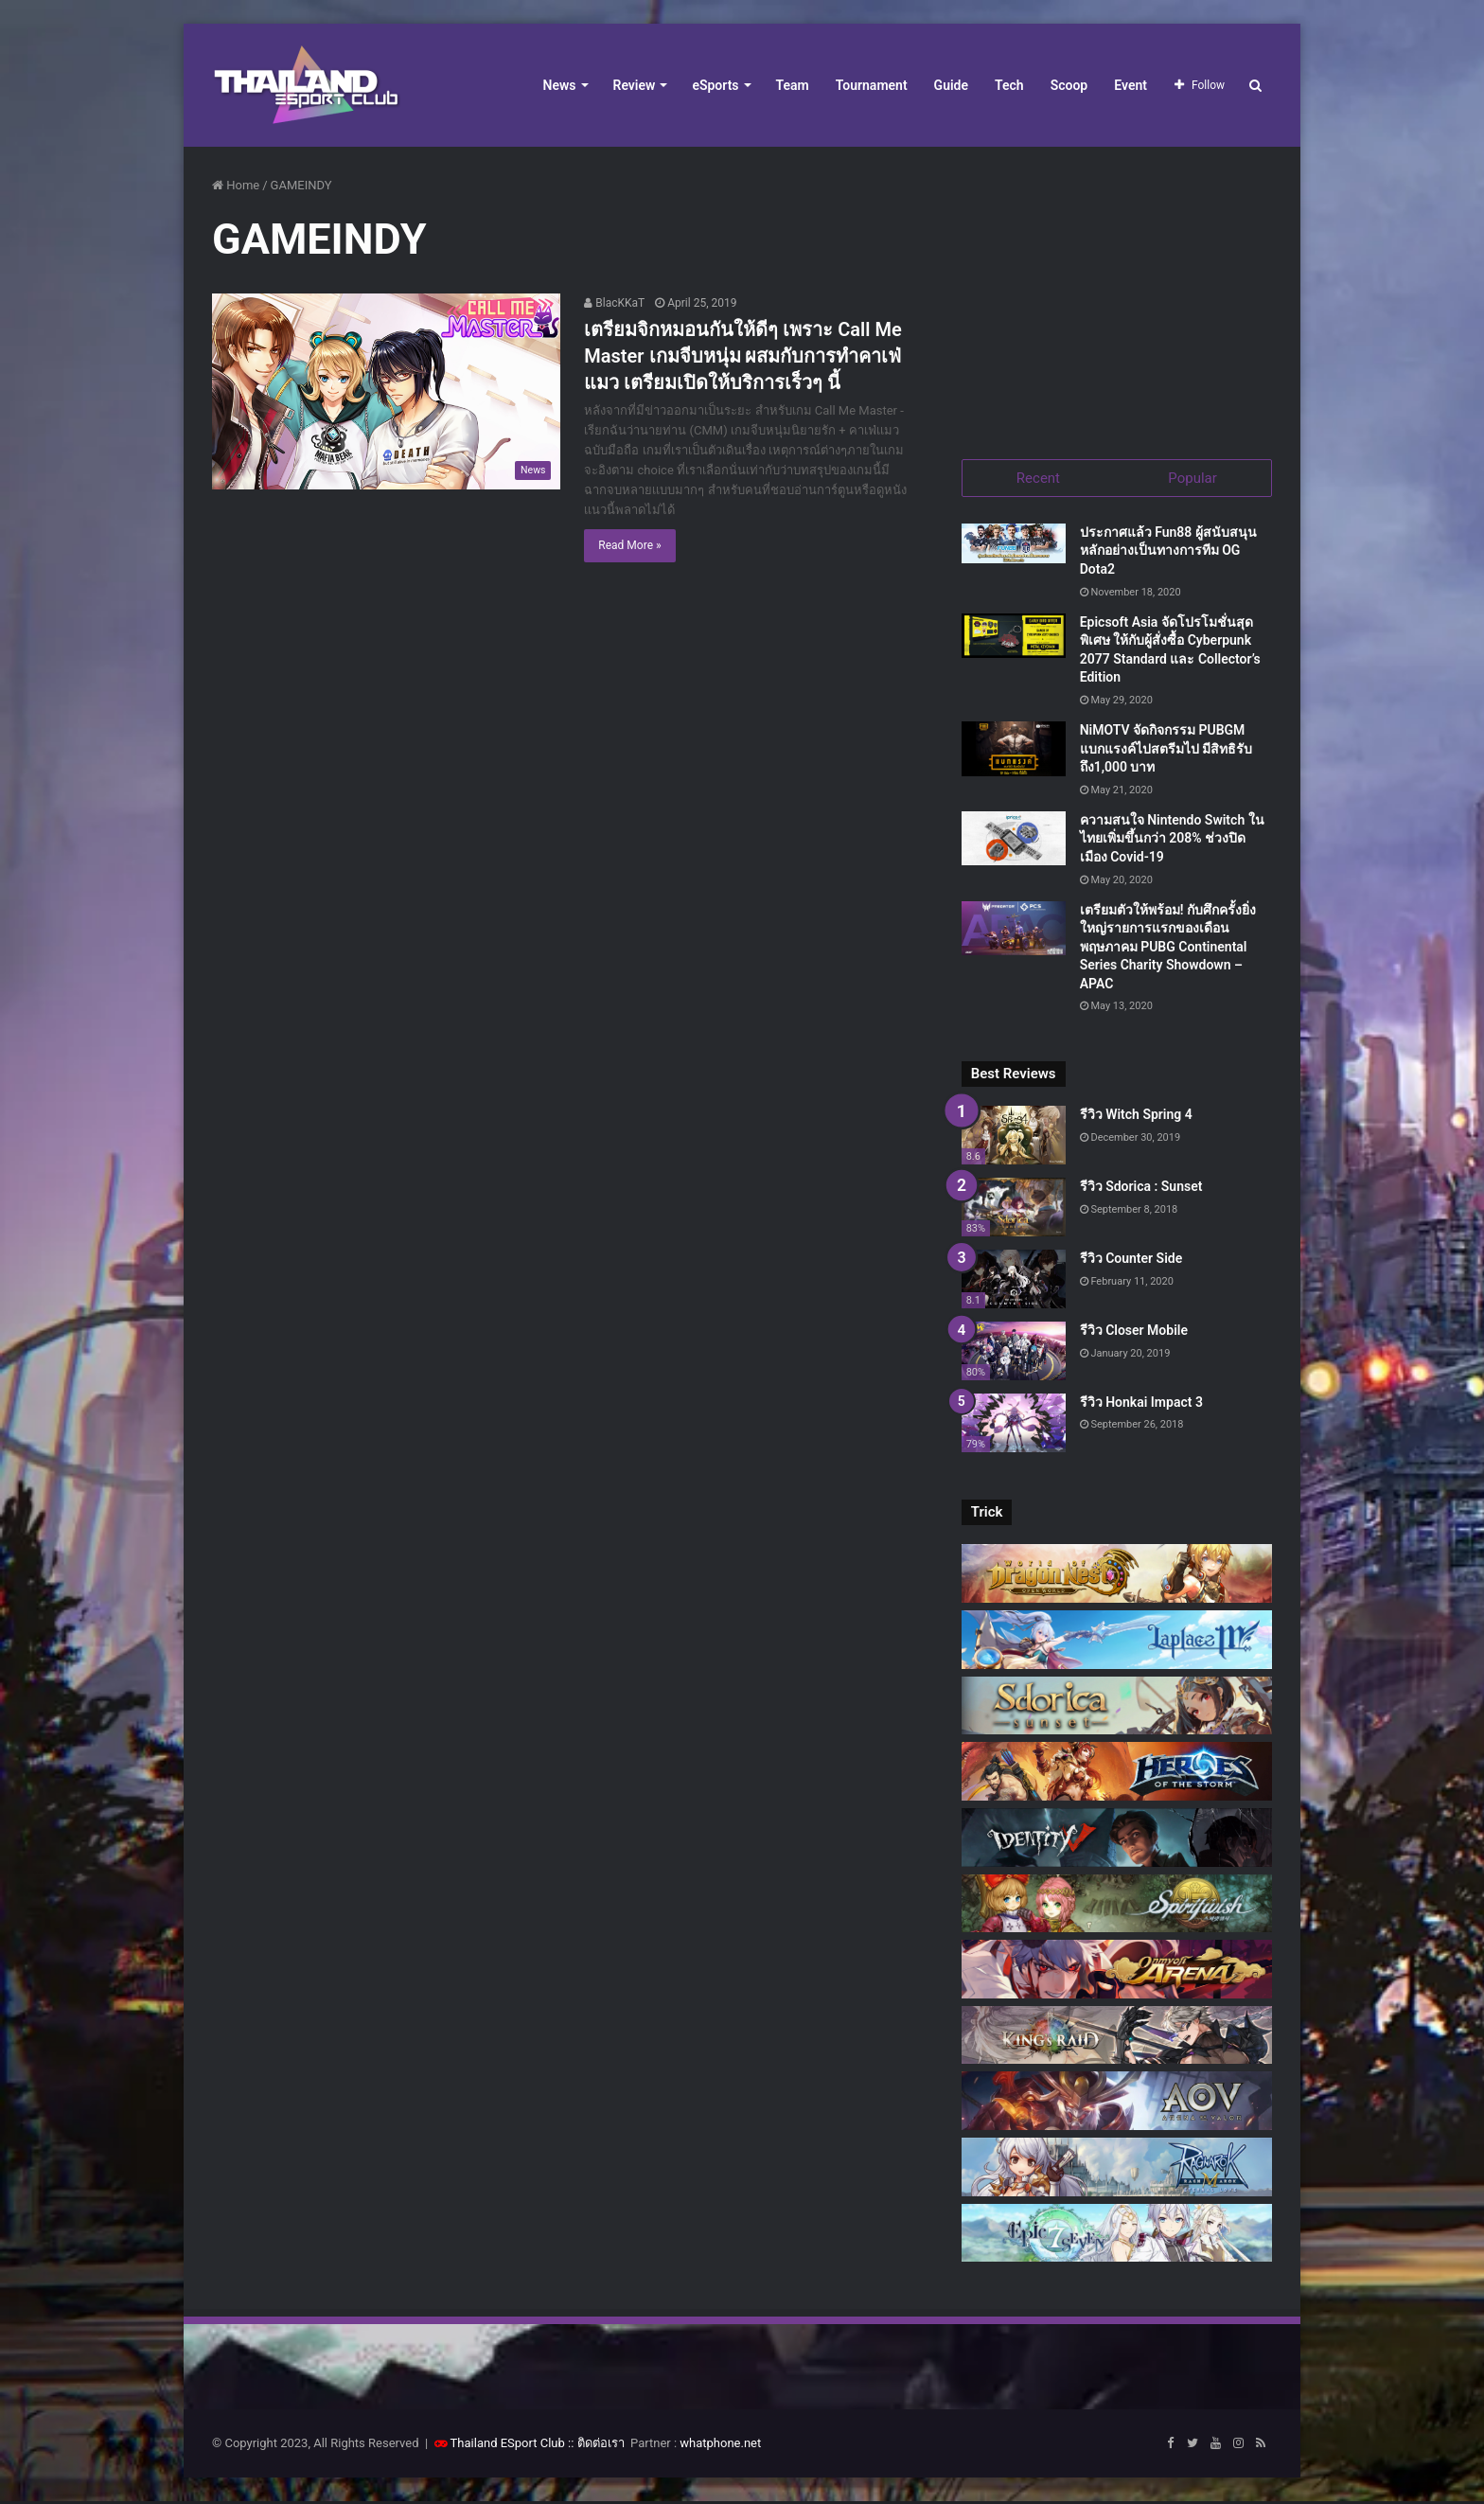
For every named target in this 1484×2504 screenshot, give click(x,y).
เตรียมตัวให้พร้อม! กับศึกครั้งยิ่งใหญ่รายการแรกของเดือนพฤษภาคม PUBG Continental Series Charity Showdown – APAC (1168, 948)
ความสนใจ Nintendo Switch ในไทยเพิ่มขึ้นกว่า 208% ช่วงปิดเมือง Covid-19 (1172, 840)
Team (792, 85)
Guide (951, 85)
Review (634, 85)
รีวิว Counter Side (1131, 1260)
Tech (1009, 85)
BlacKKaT (614, 303)
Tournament (872, 85)
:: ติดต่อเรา (596, 2446)
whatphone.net (720, 2446)
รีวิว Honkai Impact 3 (1141, 1404)
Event (1130, 85)
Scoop (1069, 85)
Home (235, 185)
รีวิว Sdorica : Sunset (1141, 1189)
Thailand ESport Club (507, 2446)
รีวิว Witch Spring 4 (1136, 1117)
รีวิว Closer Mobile (1134, 1332)
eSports (715, 85)
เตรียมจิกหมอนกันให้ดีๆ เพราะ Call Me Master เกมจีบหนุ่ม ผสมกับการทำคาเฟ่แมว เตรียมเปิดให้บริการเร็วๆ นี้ (742, 356)
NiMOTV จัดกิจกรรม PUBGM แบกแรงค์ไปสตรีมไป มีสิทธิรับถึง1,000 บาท (1166, 750)
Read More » (629, 545)
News (559, 85)
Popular (1192, 478)
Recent (1038, 478)
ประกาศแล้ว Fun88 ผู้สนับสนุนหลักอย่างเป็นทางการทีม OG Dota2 (1168, 552)
